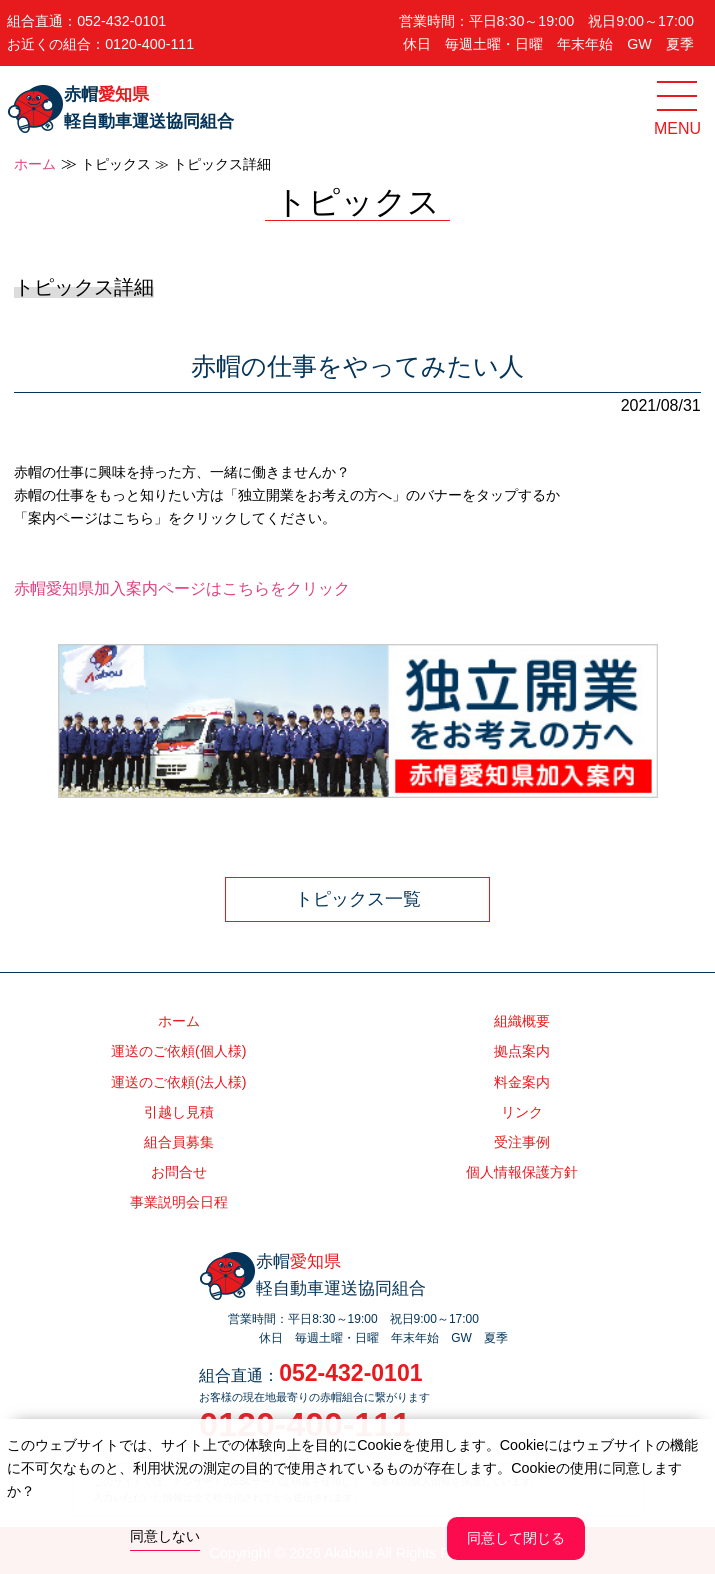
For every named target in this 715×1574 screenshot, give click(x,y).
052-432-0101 (121, 21)
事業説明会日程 (179, 1202)
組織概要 (522, 1021)
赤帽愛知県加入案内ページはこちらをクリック (182, 588)
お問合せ (179, 1172)
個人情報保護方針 (522, 1172)
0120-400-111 (149, 44)
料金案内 (522, 1082)
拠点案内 (522, 1051)
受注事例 (522, 1142)
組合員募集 (179, 1142)
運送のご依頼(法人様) (179, 1082)
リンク (522, 1112)
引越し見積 (179, 1112)
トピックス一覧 (358, 899)
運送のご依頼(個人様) (179, 1051)
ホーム (35, 164)
